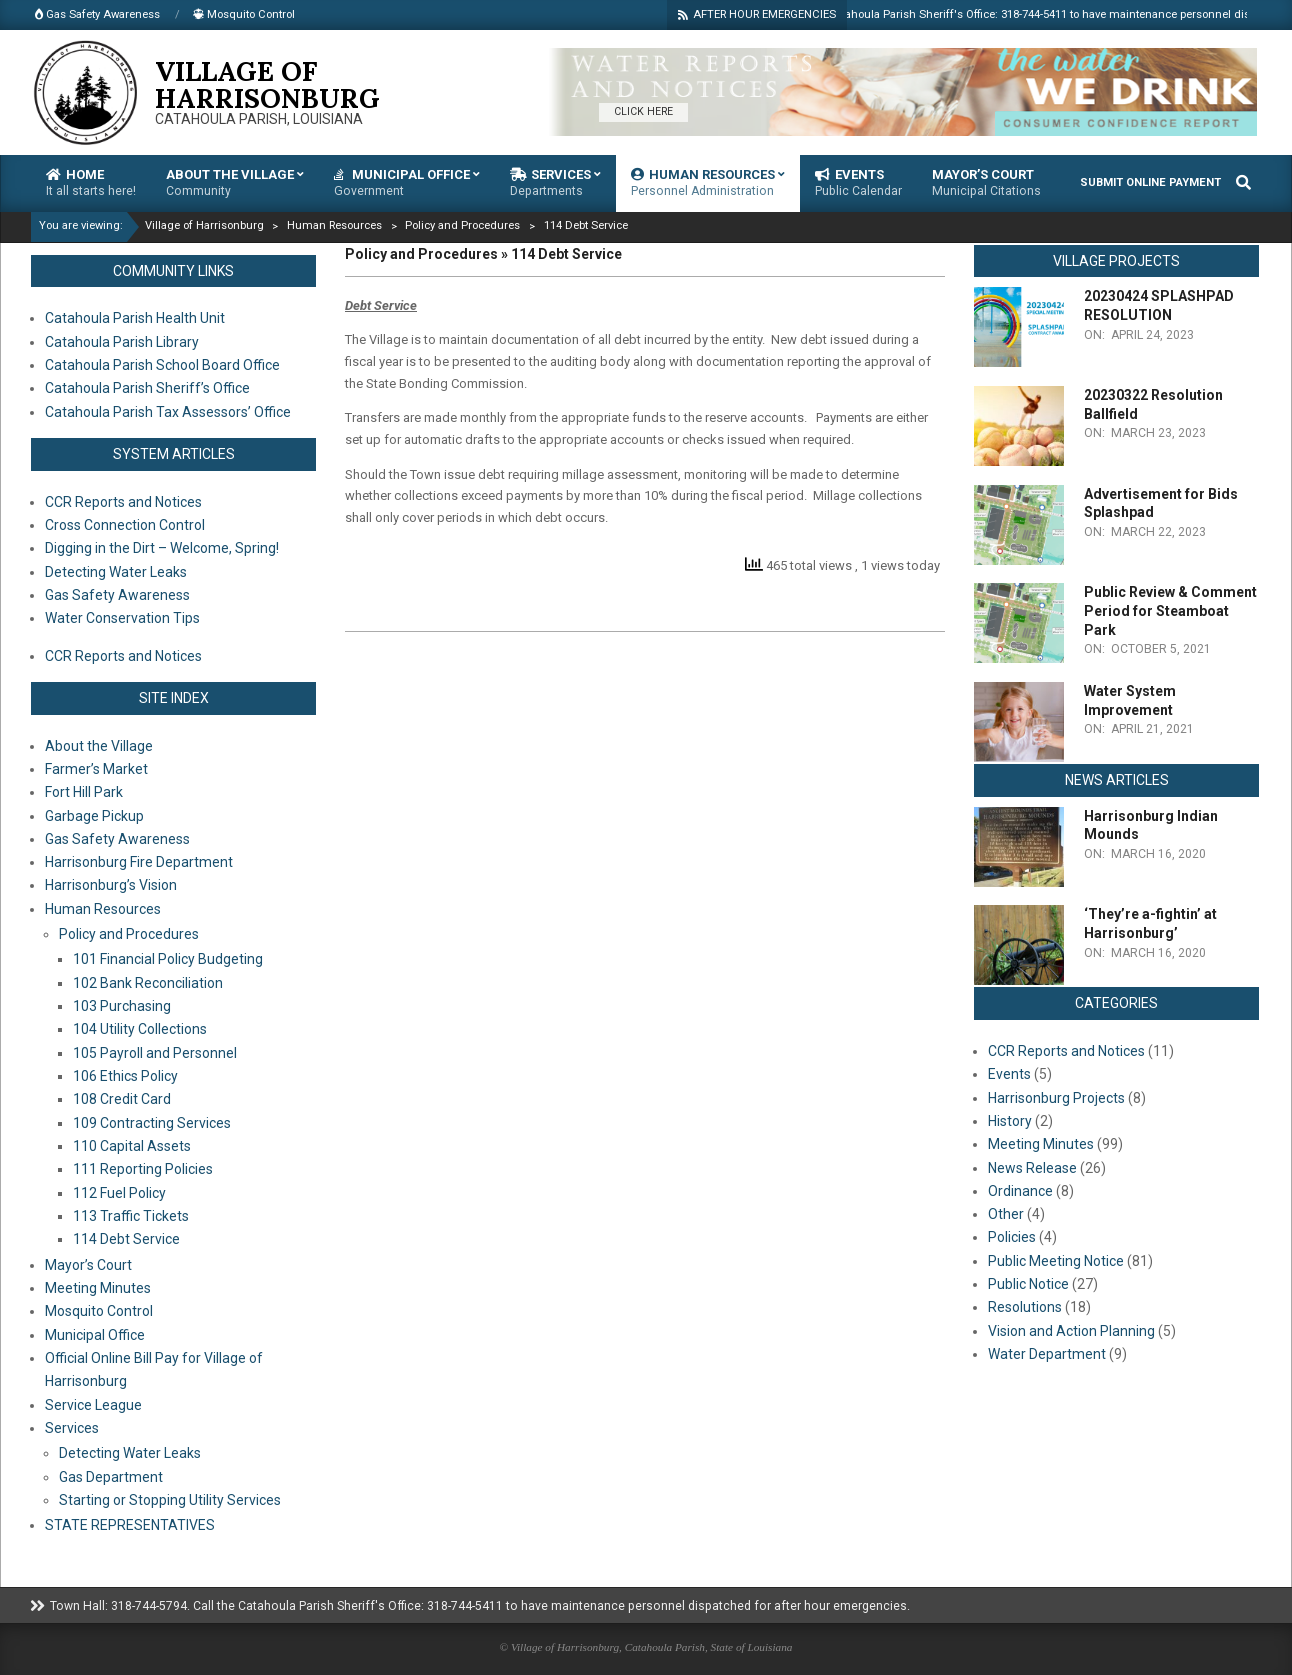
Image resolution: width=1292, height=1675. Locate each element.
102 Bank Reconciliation (148, 983)
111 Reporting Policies (143, 1169)
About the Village (99, 746)
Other (1006, 1214)
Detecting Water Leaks (130, 1453)
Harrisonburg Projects (1056, 1098)
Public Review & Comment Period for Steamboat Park (1170, 610)
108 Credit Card (122, 1099)
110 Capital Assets (132, 1146)
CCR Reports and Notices (1066, 1051)
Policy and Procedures (129, 934)
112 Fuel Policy (119, 1193)
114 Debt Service (126, 1239)
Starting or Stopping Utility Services (170, 1500)
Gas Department (111, 1477)
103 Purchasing (122, 1006)
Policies (1012, 1237)
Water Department (1047, 1354)
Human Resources (103, 909)
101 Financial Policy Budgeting (168, 959)
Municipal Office (95, 1335)
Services (72, 1428)
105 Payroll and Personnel (155, 1053)
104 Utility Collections (140, 1029)
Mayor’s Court (88, 1265)
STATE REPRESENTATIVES (130, 1525)
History (1010, 1121)
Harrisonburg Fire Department (139, 862)
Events (1009, 1074)
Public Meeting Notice (1056, 1261)
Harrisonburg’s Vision (111, 885)
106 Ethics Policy (125, 1076)
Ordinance (1020, 1191)
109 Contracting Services (152, 1123)
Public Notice (1028, 1284)
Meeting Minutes (98, 1288)
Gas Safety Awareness (117, 839)
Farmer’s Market (96, 769)
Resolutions (1025, 1307)
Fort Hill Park (84, 792)
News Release (1032, 1168)
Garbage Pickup (94, 816)
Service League (93, 1405)
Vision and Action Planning (1071, 1331)
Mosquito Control (99, 1311)
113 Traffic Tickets (131, 1216)
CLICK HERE (643, 111)
